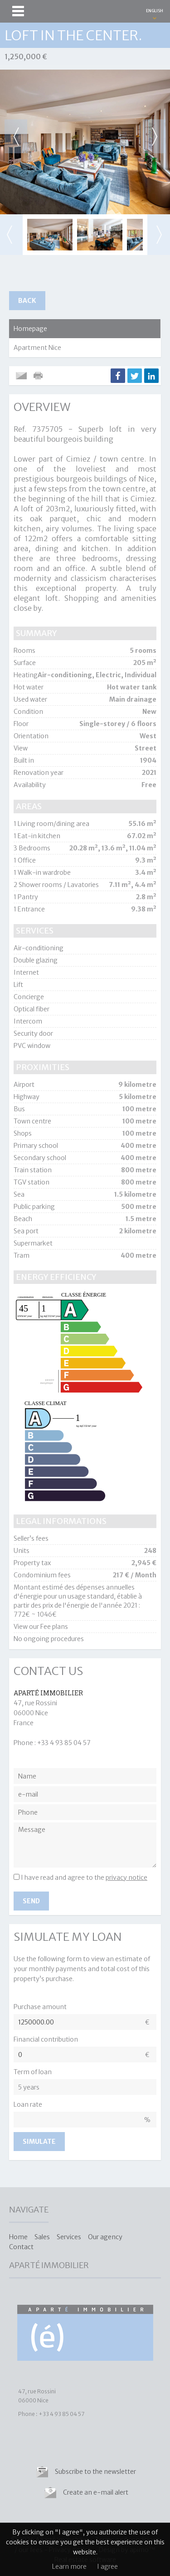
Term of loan (33, 2072)
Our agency (105, 2237)
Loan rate (28, 2104)
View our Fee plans (41, 1627)
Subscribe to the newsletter (95, 2471)
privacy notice (126, 1877)
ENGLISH (154, 10)
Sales (42, 2237)
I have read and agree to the (84, 1877)
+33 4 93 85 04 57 (64, 1743)
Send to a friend (21, 375)
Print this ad (39, 375)
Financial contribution (46, 2039)
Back (27, 301)
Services (69, 2237)
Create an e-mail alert (95, 2492)
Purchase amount (40, 2007)
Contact (21, 2247)
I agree (107, 2566)
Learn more (69, 2566)
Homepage (30, 329)
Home (18, 2237)
